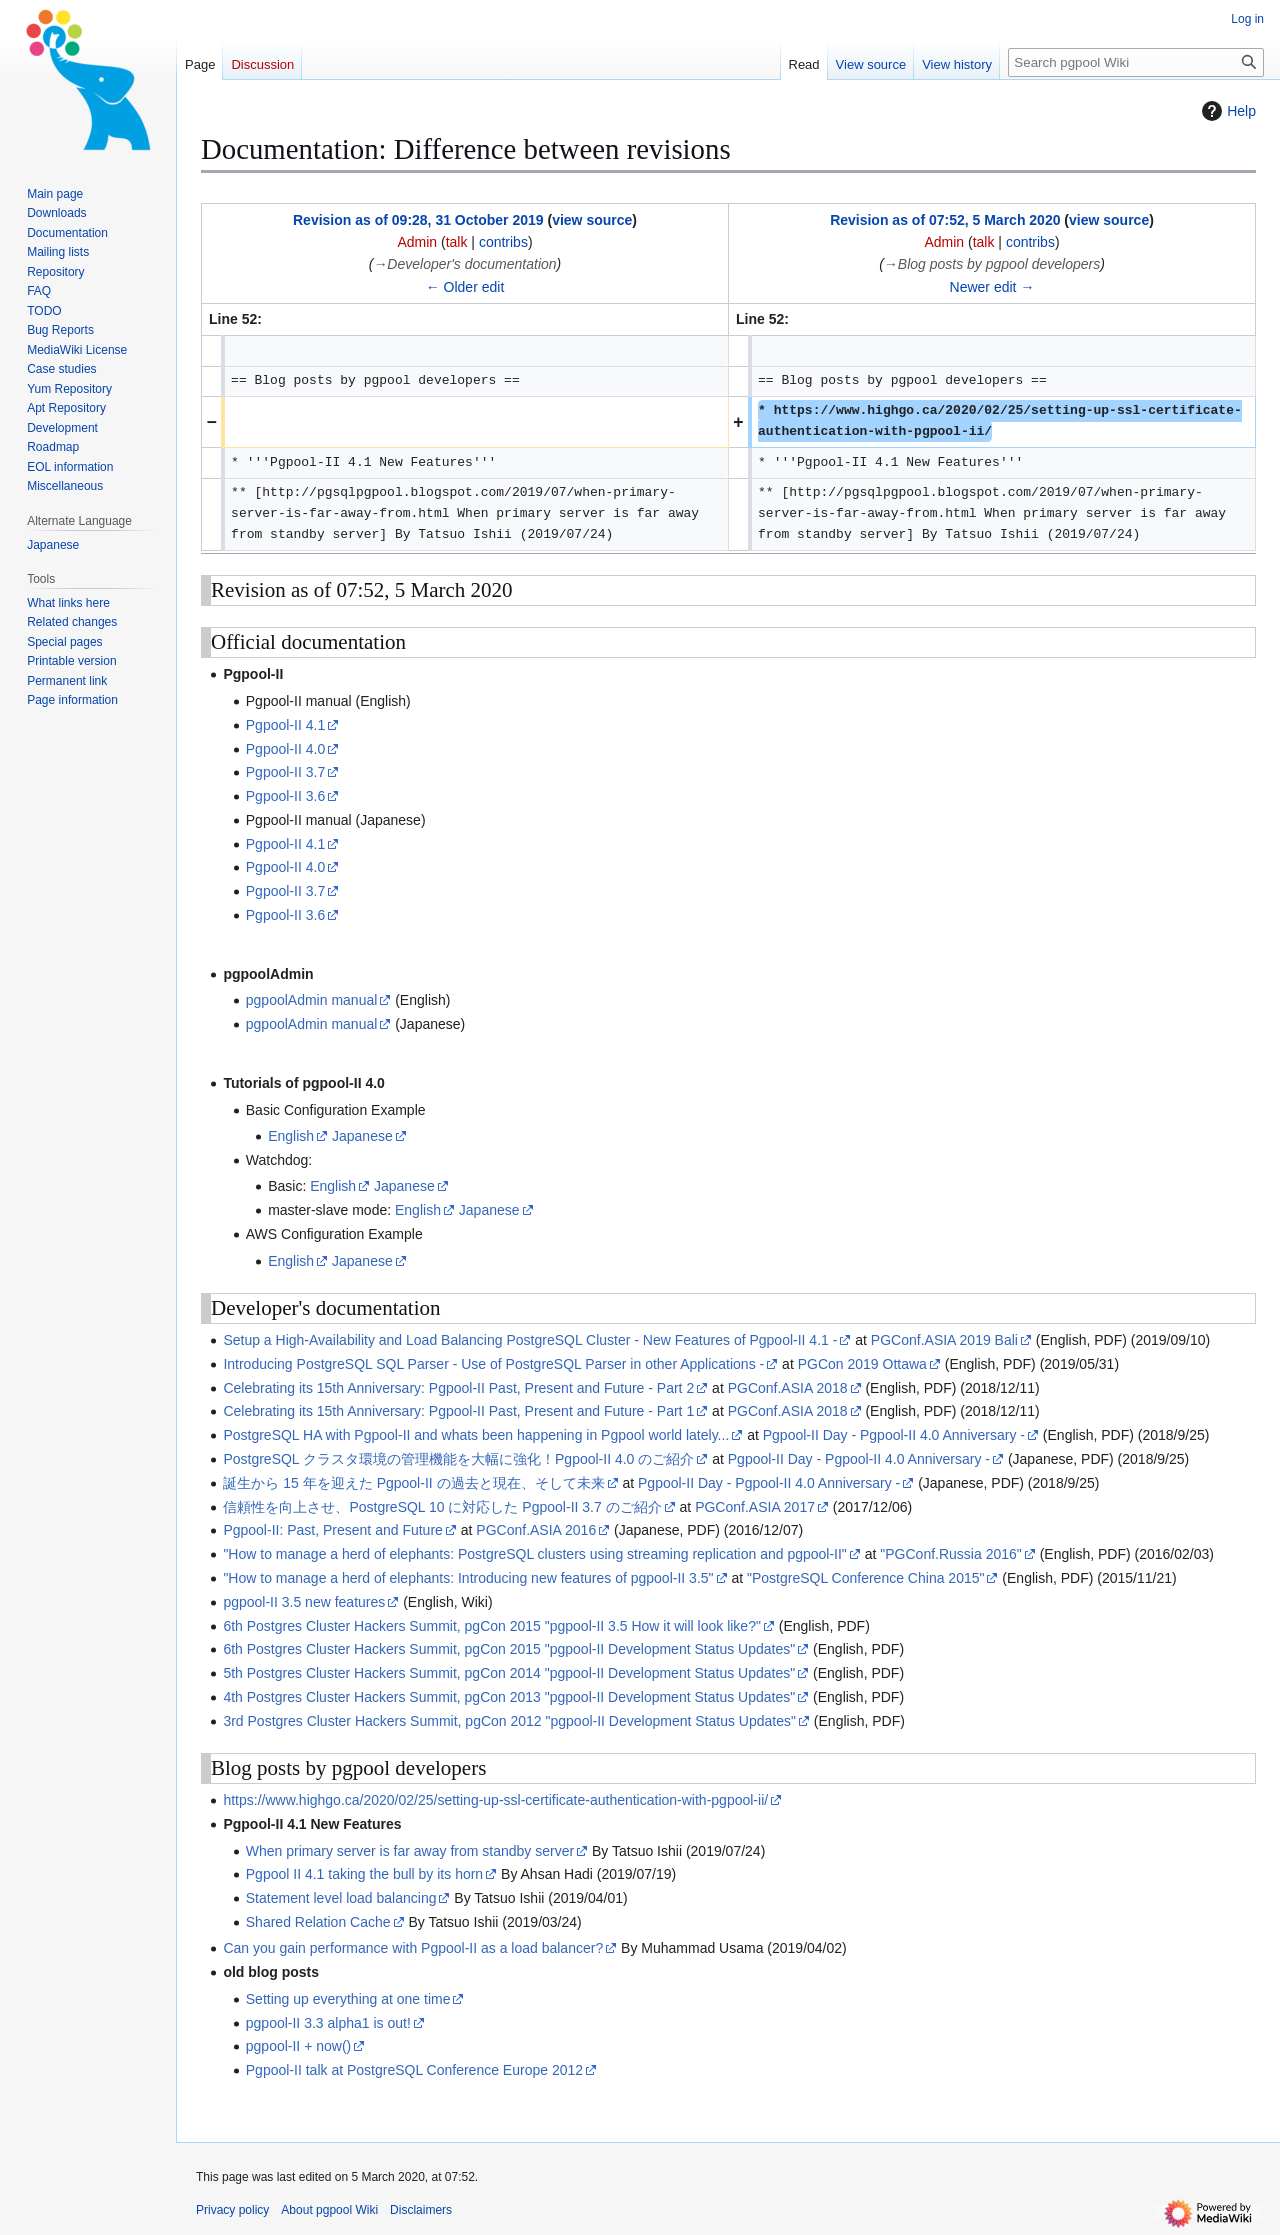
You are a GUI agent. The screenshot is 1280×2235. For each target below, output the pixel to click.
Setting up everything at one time (348, 1999)
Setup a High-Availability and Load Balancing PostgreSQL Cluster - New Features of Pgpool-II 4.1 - (530, 1340)
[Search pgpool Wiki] (1136, 62)
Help (1226, 111)
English (291, 1136)
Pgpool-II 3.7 (285, 772)
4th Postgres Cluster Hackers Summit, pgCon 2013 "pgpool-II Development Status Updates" (509, 1697)
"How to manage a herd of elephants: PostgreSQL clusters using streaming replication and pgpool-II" (534, 1554)
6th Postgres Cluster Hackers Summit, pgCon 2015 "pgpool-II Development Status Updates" (509, 1649)
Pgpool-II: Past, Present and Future (332, 1530)
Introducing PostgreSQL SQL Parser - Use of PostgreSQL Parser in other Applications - (493, 1364)
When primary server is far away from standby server (410, 1851)
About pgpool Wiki (329, 2210)
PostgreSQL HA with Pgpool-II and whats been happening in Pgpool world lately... (476, 1435)
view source (592, 220)
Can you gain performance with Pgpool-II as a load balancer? (413, 1948)
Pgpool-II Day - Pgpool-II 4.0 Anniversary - (894, 1435)
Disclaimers (421, 2210)
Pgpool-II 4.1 (285, 725)
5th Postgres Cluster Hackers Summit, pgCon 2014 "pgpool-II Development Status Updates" (509, 1673)
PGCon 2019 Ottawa (862, 1364)
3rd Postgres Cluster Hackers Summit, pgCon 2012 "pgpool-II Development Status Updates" (509, 1721)
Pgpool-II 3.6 (285, 796)
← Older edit (465, 287)
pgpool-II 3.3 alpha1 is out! (328, 2023)
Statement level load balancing (341, 1898)
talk (457, 242)
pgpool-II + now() (298, 2046)
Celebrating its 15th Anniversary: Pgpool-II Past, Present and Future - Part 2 (458, 1388)
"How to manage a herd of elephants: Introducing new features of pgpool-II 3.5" (468, 1578)
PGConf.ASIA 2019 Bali (944, 1340)
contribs (503, 242)
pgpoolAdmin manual (312, 1000)
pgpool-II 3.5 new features (304, 1602)
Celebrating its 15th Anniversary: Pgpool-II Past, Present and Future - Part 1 (458, 1411)
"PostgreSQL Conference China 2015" (865, 1578)
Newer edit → (992, 287)
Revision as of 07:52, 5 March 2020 (945, 220)
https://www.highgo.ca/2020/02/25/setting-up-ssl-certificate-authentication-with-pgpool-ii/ (495, 1800)
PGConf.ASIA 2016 (536, 1530)
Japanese (362, 1136)
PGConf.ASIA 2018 (788, 1388)
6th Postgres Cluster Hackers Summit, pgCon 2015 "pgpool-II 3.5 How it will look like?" (492, 1626)
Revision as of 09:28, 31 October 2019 (418, 220)
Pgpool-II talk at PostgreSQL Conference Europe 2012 (414, 2070)
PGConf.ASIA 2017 (755, 1507)
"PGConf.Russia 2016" (950, 1554)
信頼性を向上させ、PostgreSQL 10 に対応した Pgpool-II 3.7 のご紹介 (442, 1507)
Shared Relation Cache (318, 1922)
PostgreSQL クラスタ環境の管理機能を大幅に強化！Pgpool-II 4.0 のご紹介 (458, 1459)
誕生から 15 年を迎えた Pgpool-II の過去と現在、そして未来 (413, 1483)
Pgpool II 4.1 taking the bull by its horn (364, 1874)
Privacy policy (232, 2210)
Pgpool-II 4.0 (285, 749)
